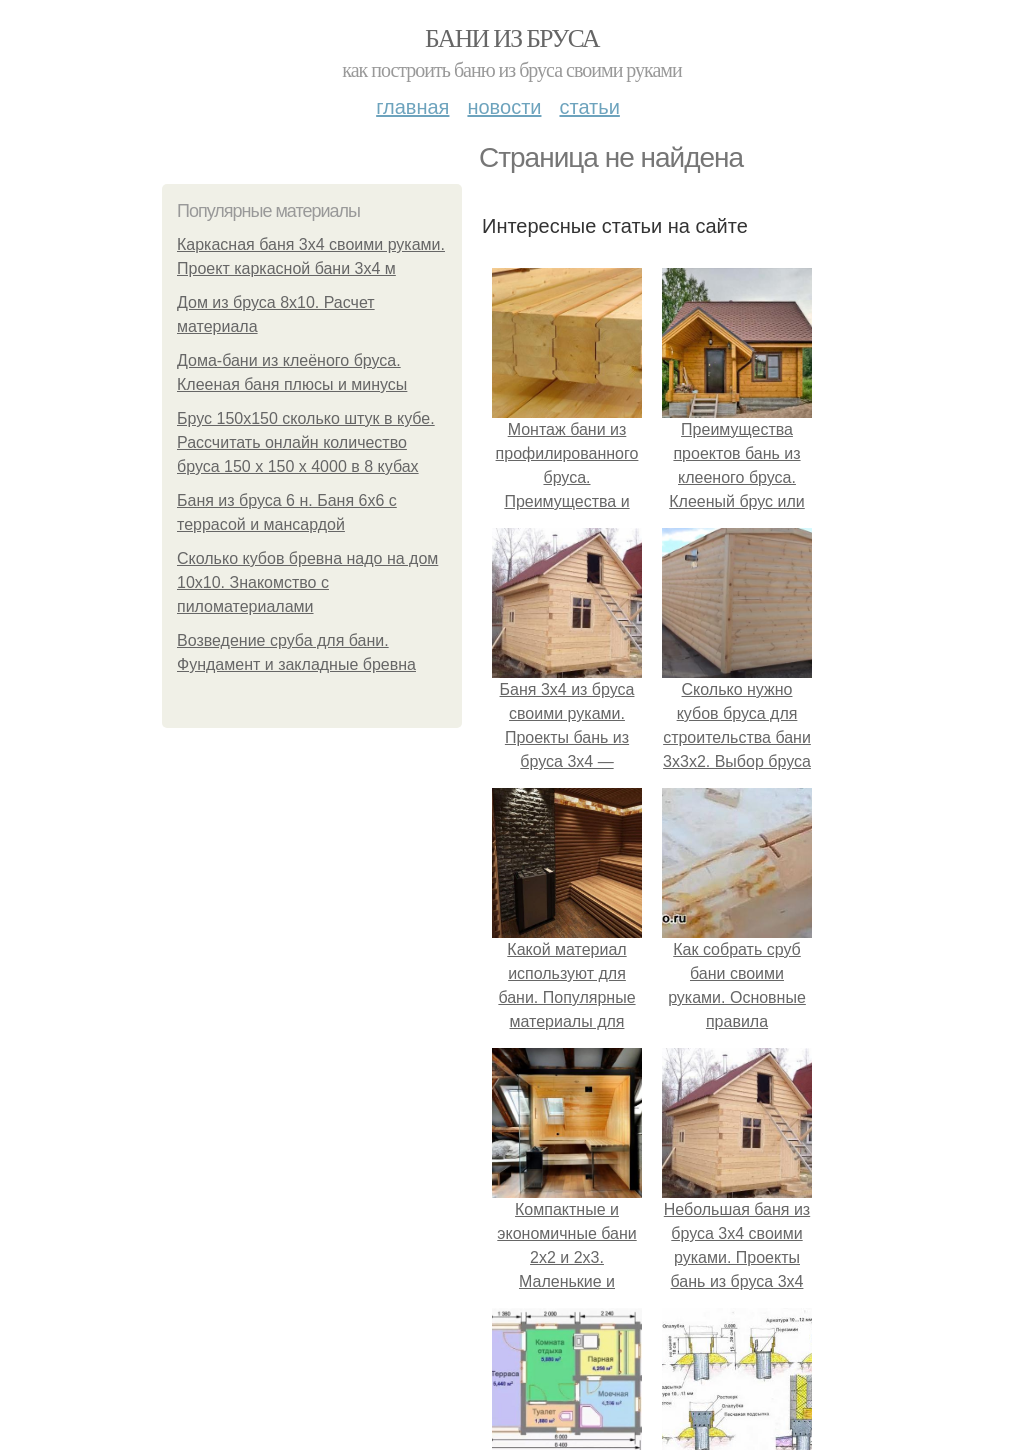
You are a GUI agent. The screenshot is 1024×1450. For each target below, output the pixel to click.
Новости (504, 107)
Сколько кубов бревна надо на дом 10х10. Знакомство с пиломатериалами (307, 582)
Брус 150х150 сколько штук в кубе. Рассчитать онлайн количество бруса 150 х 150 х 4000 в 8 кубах (306, 442)
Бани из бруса (512, 38)
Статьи (589, 107)
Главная (412, 107)
